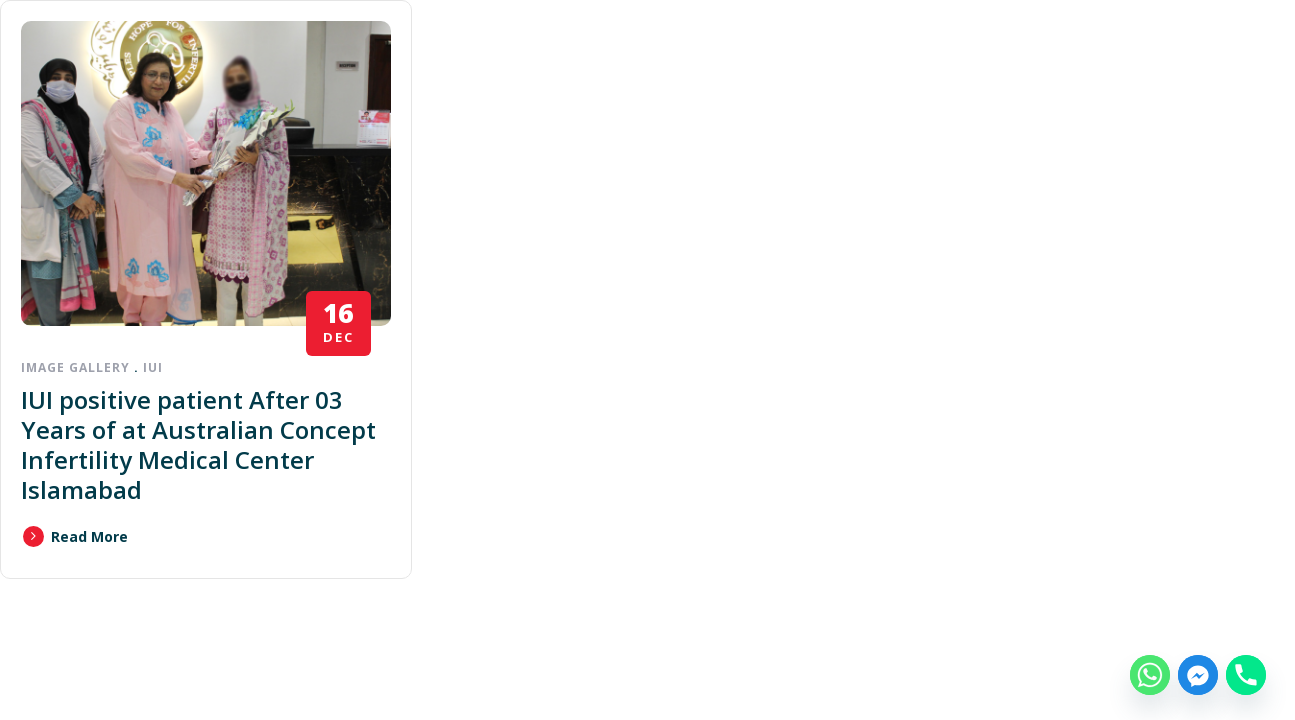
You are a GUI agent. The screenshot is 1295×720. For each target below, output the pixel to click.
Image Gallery (75, 367)
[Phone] (1246, 675)
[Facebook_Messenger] (1198, 675)
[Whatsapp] (1150, 675)
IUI (153, 367)
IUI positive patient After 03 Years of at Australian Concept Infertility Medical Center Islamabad (198, 444)
